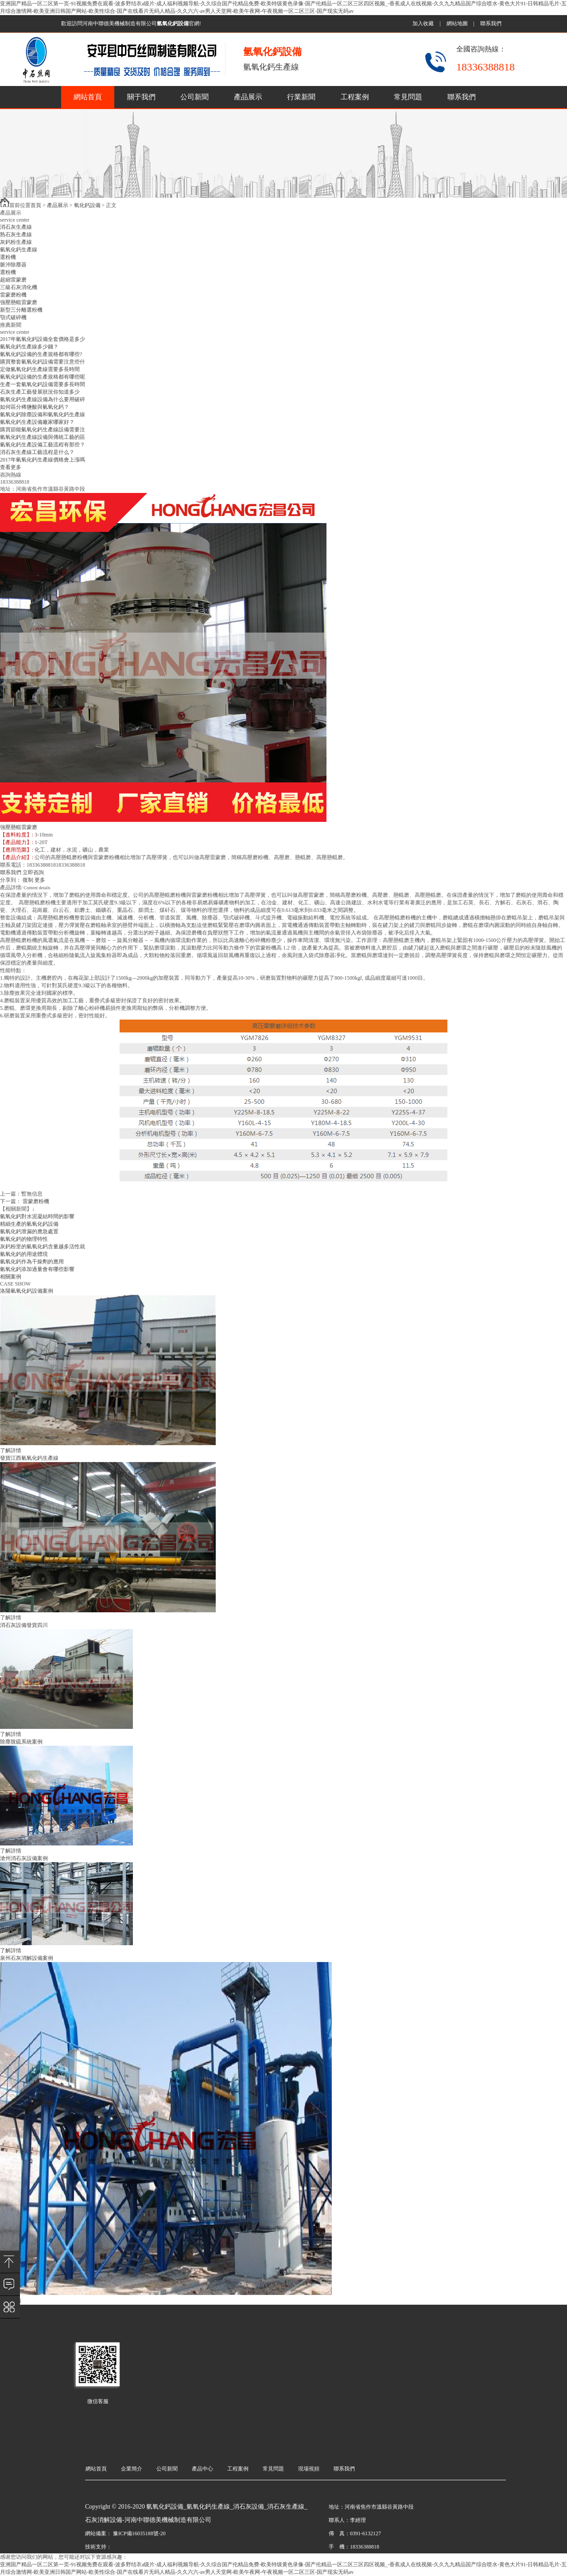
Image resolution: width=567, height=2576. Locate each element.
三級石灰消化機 (18, 287)
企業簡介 (131, 2469)
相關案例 (10, 1277)
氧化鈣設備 (87, 205)
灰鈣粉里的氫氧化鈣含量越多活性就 (42, 1246)
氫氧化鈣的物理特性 (24, 1239)
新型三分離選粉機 (21, 310)
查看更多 (10, 467)
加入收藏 (423, 23)
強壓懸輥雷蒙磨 (18, 302)
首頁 (36, 205)
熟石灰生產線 (16, 234)
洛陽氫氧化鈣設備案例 (26, 1291)
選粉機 (8, 257)
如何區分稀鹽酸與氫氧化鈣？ (34, 407)
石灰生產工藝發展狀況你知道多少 (40, 392)
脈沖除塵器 (13, 265)
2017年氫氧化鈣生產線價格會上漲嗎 (42, 460)
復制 (28, 880)
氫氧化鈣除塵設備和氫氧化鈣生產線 (42, 414)
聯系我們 (490, 23)
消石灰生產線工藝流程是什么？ (37, 452)
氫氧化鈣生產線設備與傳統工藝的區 (42, 437)
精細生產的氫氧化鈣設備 (29, 1224)
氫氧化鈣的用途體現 (24, 1254)
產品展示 (248, 97)
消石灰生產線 (16, 227)
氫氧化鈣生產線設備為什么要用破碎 (42, 399)
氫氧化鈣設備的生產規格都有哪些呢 (42, 377)
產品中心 (202, 2469)
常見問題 (408, 97)
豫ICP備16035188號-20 (139, 2533)
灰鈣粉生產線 (16, 242)
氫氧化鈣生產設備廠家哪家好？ (37, 422)
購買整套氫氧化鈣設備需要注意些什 (42, 362)
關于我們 (141, 97)
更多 (40, 880)
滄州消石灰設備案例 (24, 1858)
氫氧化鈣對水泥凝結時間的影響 (37, 1216)
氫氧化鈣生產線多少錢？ (29, 347)
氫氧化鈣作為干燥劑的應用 (32, 1262)
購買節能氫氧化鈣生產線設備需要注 (42, 429)
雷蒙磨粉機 (13, 295)
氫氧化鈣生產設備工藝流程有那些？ (42, 445)
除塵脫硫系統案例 (21, 1742)
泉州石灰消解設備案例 (26, 1958)
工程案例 (355, 97)
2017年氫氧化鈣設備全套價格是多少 (42, 339)
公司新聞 (194, 97)
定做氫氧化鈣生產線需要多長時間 (40, 369)
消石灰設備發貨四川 (24, 1625)
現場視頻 (308, 2469)
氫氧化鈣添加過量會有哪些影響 (37, 1269)
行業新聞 (301, 97)
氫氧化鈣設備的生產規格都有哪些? (41, 354)
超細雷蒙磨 (13, 280)
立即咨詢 (33, 872)
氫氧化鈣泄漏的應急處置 (29, 1231)
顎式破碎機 (13, 317)
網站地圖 (457, 23)
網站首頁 (88, 97)
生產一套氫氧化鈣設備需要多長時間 (42, 384)
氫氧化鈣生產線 (18, 249)
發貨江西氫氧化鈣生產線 (29, 1458)
